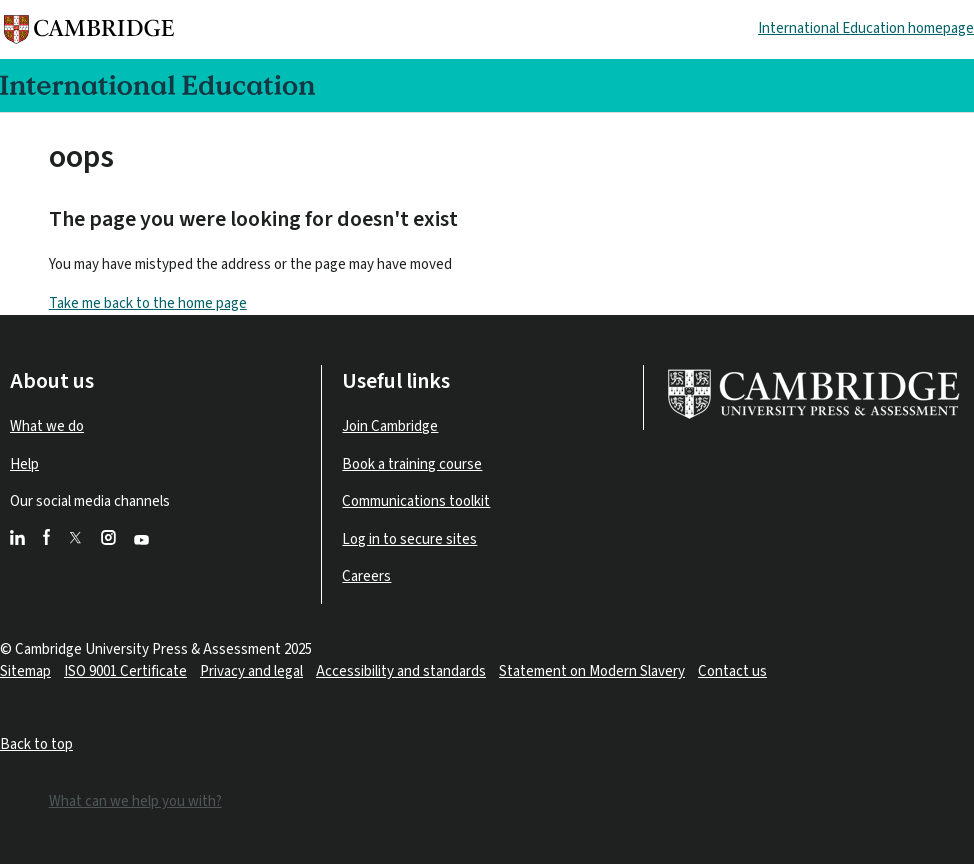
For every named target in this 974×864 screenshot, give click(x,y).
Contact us (732, 671)
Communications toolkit (416, 501)
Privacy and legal (251, 671)
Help (24, 464)
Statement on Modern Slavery (592, 671)
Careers (366, 576)
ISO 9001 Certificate (125, 671)
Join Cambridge (390, 426)
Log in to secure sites (409, 539)
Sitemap (25, 671)
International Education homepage (866, 28)
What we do (47, 426)
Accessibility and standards (401, 671)
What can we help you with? (135, 801)
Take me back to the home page (148, 303)
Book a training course (412, 464)
